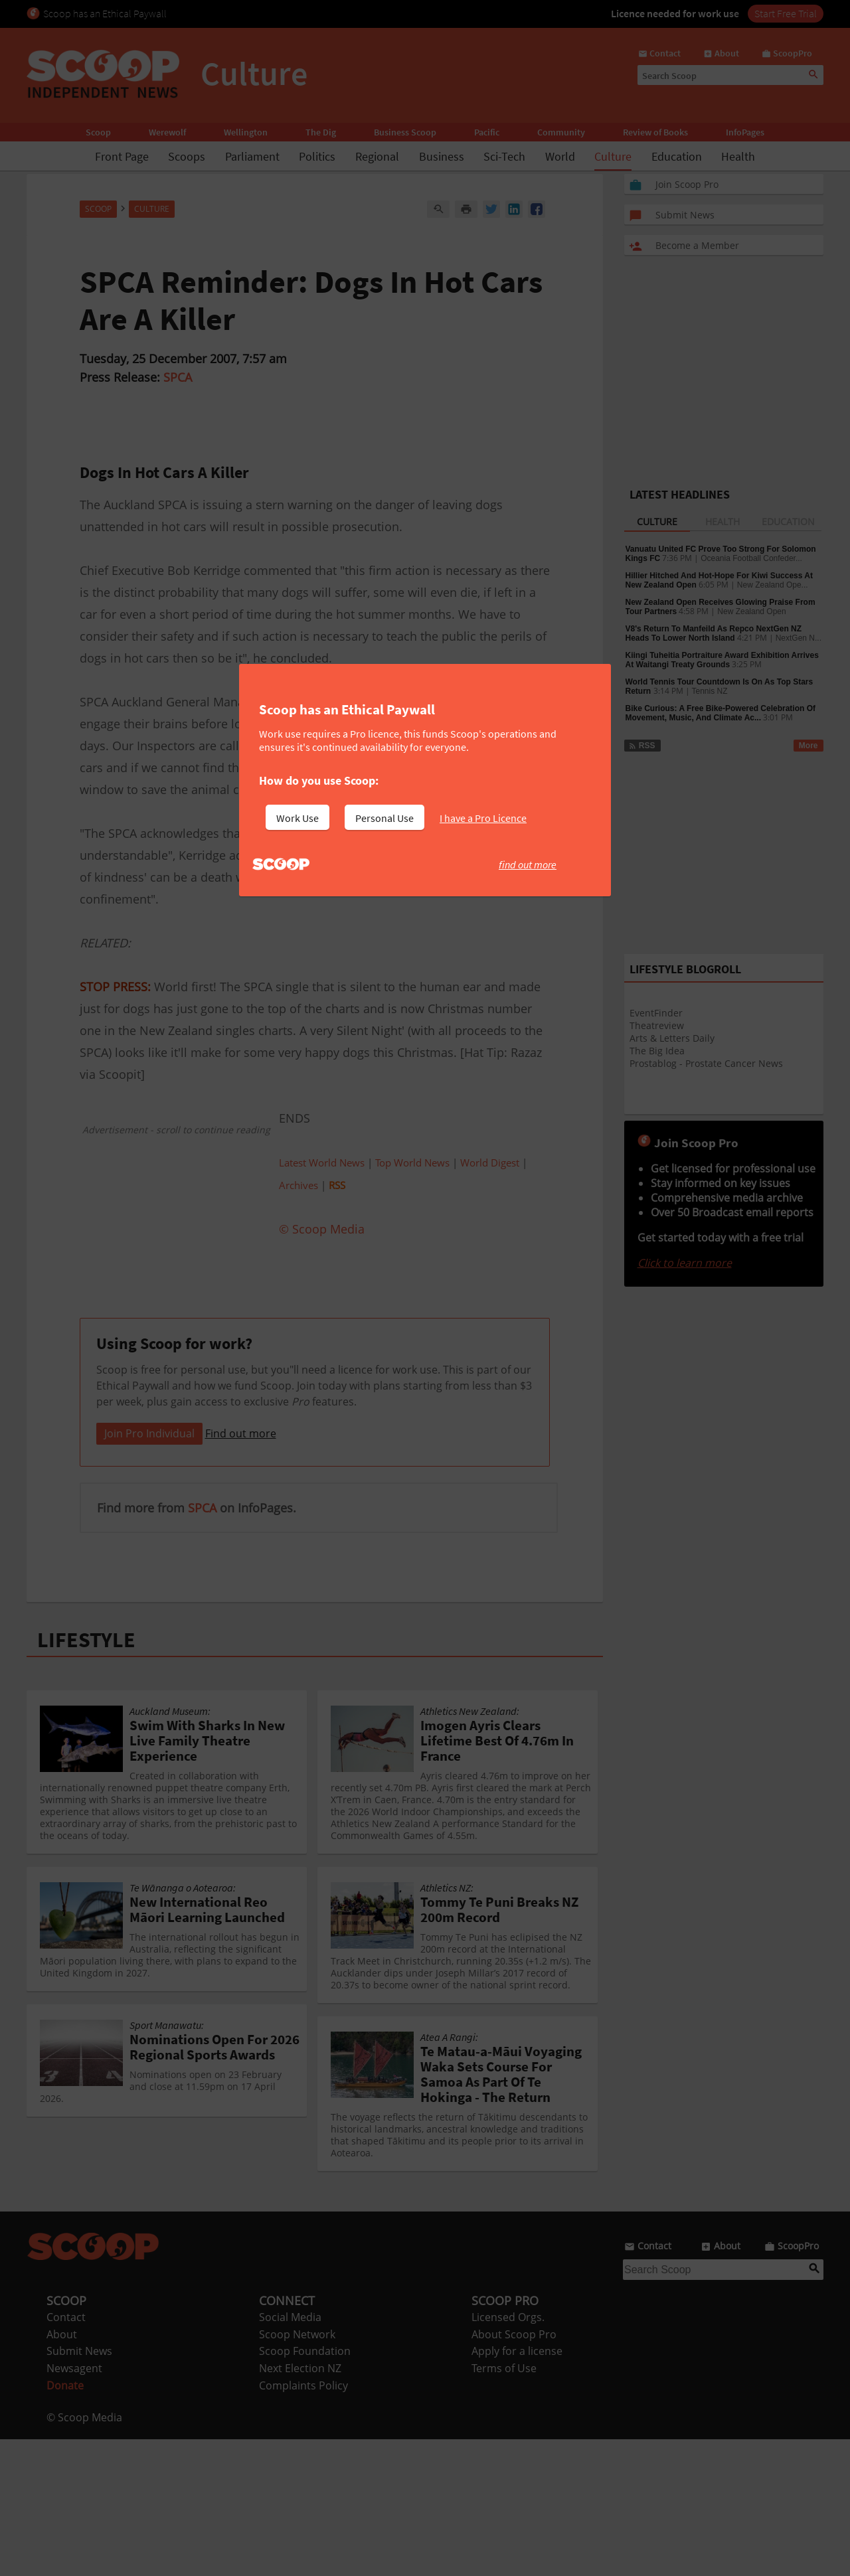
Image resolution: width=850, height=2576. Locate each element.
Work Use (297, 818)
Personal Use (384, 818)
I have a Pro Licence (483, 818)
